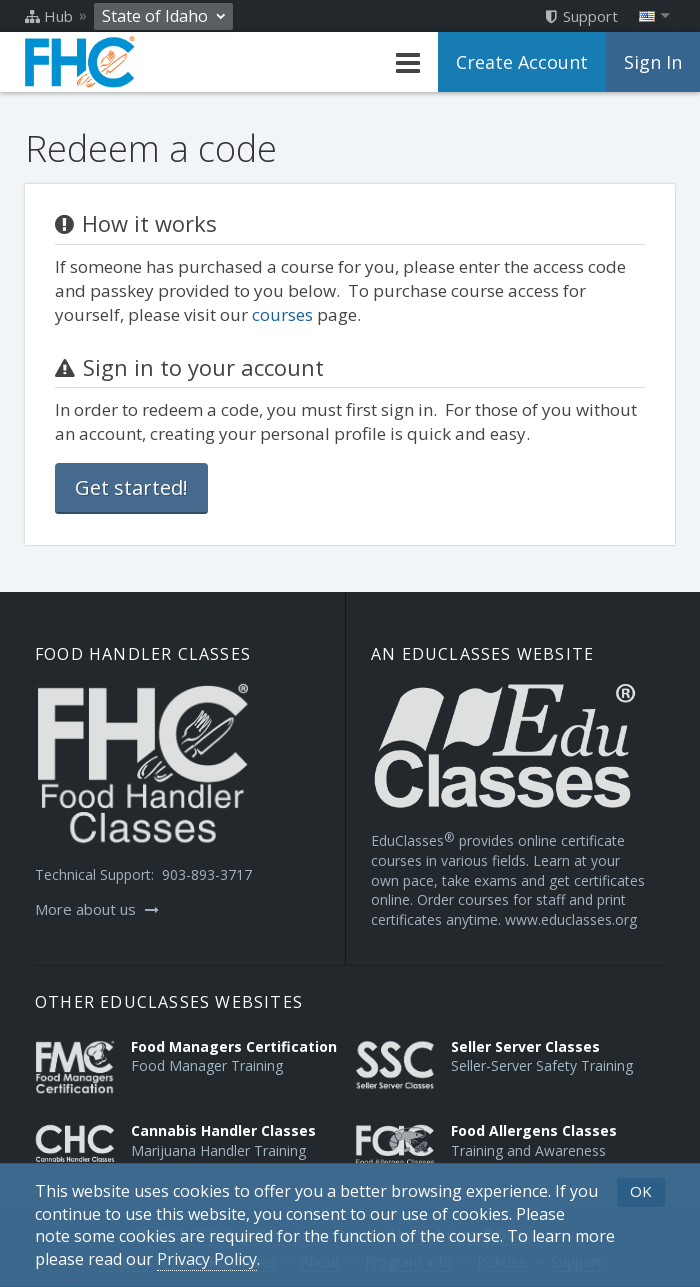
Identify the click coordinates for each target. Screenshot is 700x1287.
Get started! (131, 487)
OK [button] (641, 1191)
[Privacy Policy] (207, 1259)
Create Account (522, 62)
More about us (97, 909)
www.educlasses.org (571, 919)
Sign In (653, 62)
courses (282, 314)
